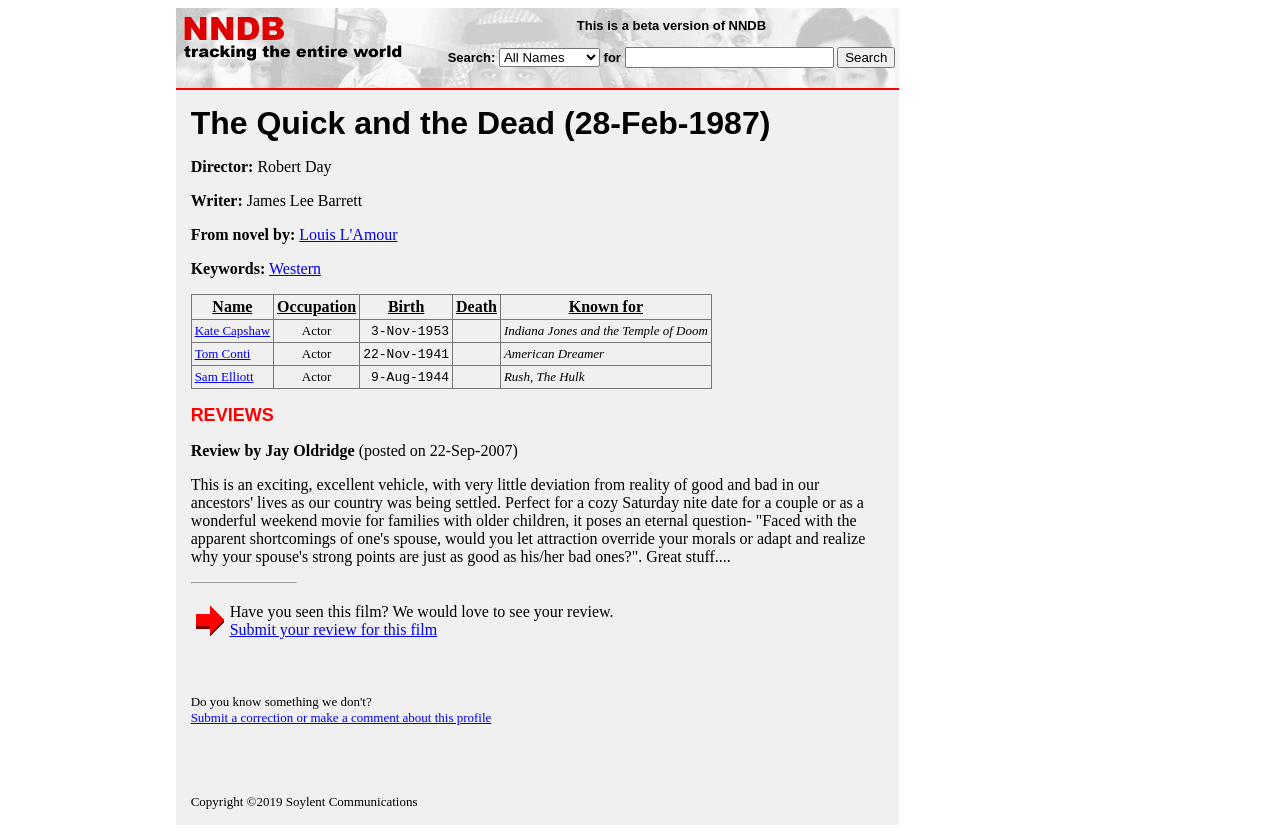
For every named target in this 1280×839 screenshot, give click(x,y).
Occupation (316, 306)
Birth (406, 306)
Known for (606, 306)
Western (295, 268)
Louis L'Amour (348, 234)
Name (232, 306)
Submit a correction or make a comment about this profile (341, 723)
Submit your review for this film (334, 635)
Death (476, 306)
